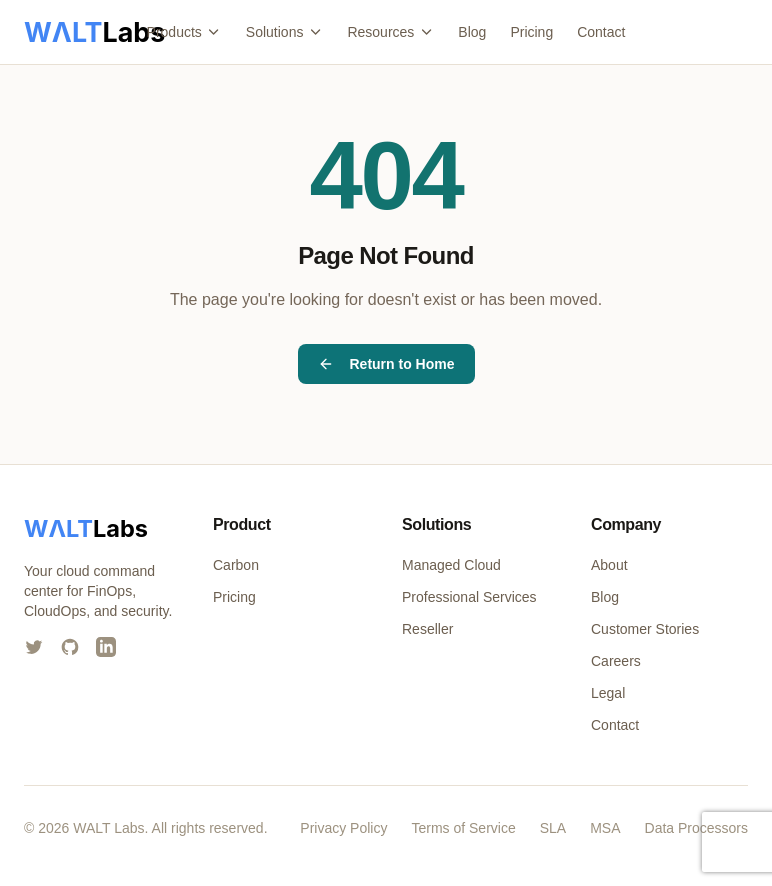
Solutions (285, 32)
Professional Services (469, 597)
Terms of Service (463, 828)
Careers (616, 661)
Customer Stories (645, 629)
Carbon (236, 565)
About (609, 565)
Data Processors (696, 828)
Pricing (531, 32)
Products (184, 32)
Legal (608, 693)
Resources (390, 32)
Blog (472, 32)
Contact (601, 32)
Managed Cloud (451, 565)
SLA (553, 828)
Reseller (427, 629)
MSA (605, 828)
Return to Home (386, 364)
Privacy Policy (343, 828)
